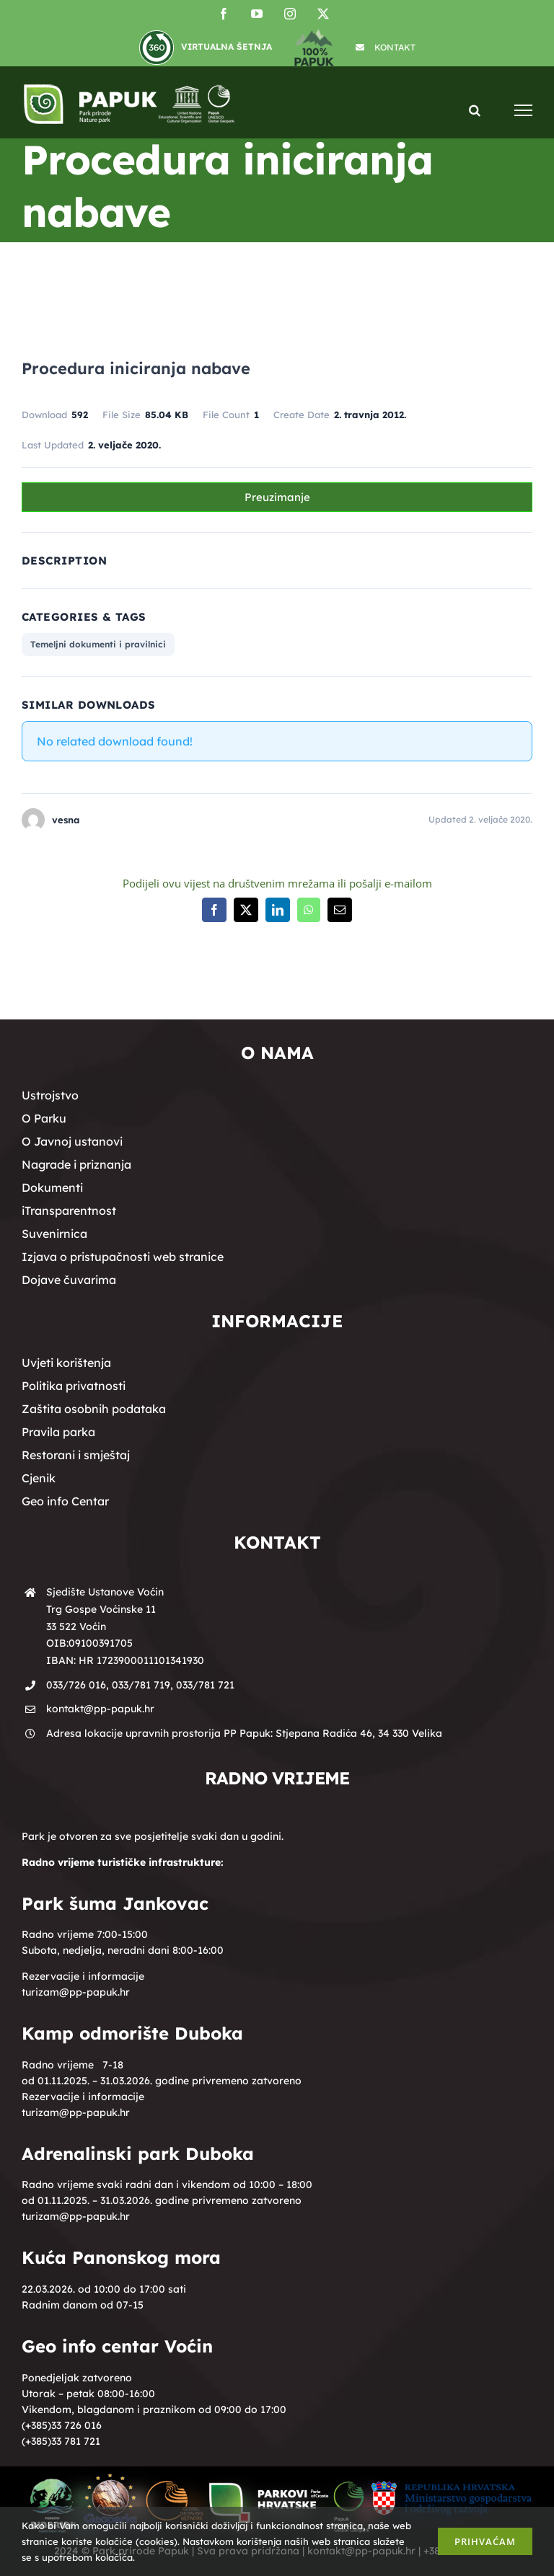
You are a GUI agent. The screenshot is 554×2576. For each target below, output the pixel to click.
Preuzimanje (277, 497)
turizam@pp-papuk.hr (76, 1992)
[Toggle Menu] (523, 110)
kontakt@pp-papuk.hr (100, 1708)
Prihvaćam (485, 2541)
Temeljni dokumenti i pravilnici (98, 644)
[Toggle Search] (474, 109)
